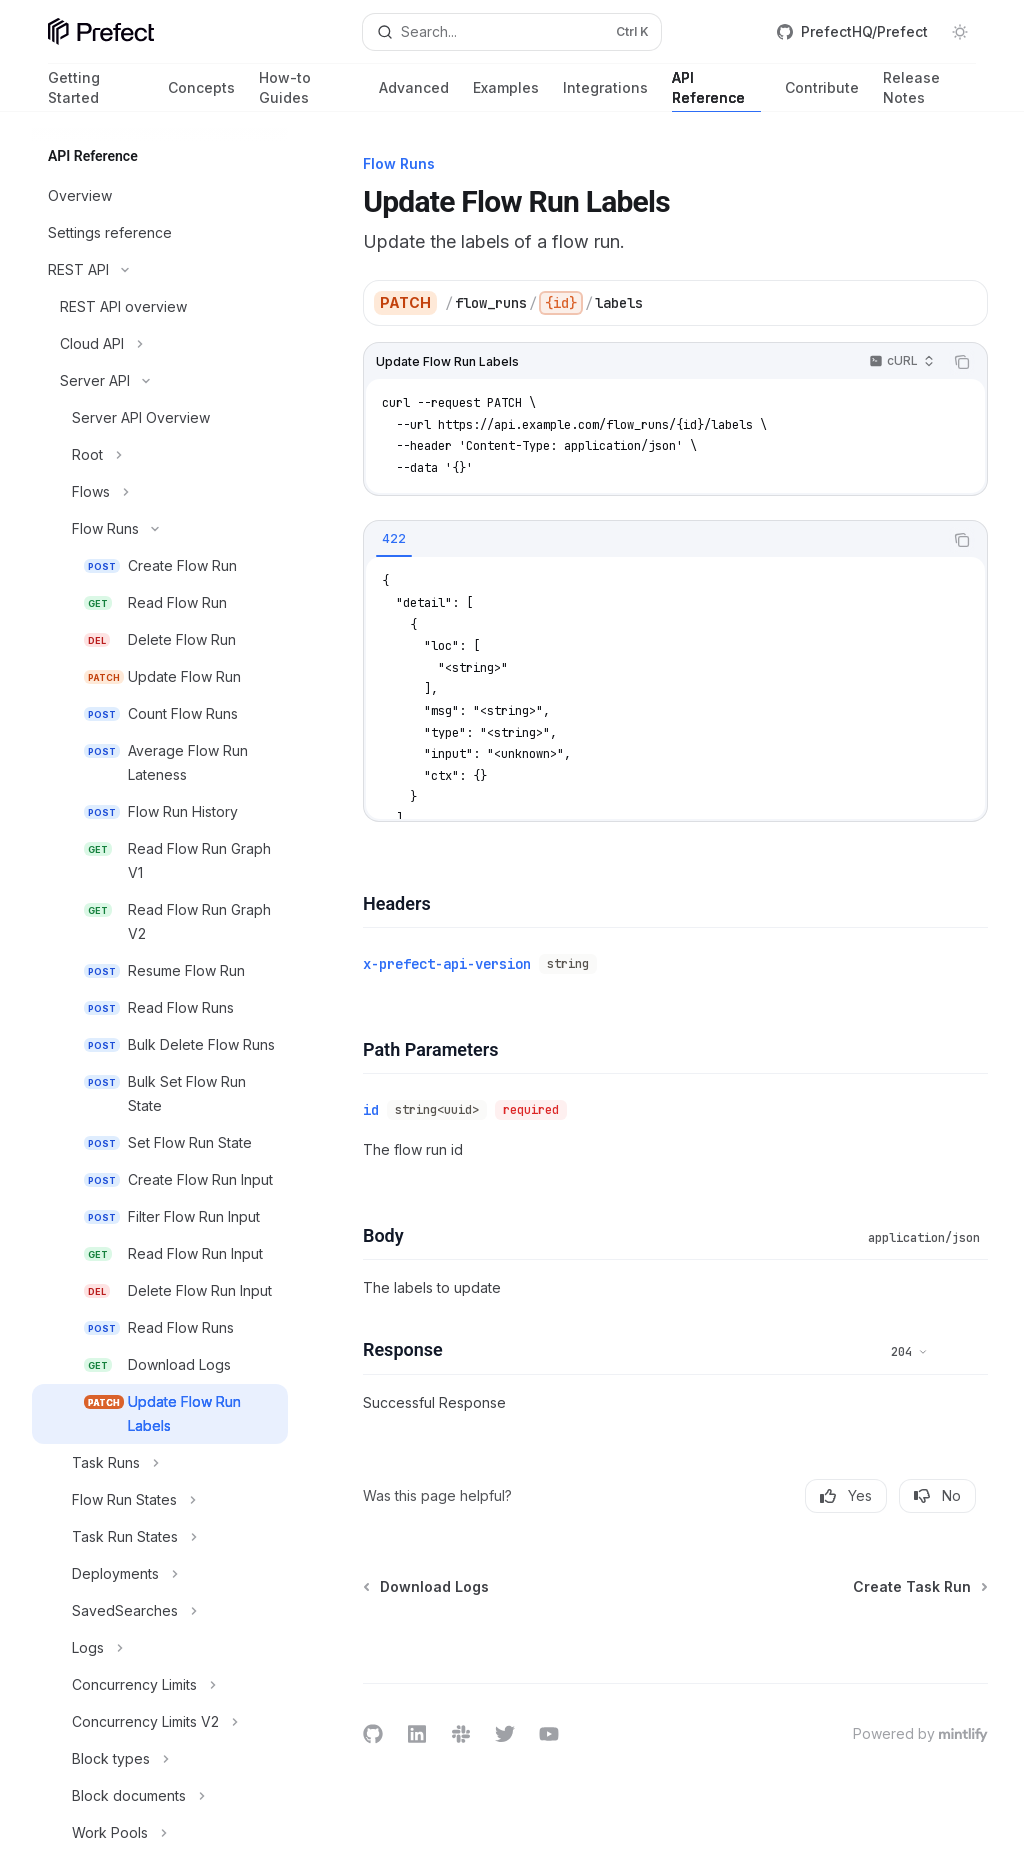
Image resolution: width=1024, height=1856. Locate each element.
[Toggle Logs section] (160, 1648)
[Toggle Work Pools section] (160, 1833)
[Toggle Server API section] (160, 381)
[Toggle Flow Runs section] (160, 529)
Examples (506, 95)
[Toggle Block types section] (160, 1759)
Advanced (414, 95)
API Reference (716, 90)
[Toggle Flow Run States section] (160, 1500)
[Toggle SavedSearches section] (160, 1611)
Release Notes (929, 90)
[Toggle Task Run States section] (160, 1537)
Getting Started (96, 90)
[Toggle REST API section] (160, 270)
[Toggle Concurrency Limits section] (160, 1685)
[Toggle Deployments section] (160, 1574)
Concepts (201, 95)
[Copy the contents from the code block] (962, 362)
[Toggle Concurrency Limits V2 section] (160, 1722)
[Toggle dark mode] (960, 32)
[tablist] (653, 540)
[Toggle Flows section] (160, 492)
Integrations (605, 95)
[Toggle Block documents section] (160, 1796)
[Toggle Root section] (160, 455)
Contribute (822, 95)
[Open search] (512, 32)
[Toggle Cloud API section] (160, 344)
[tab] (394, 539)
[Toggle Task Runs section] (160, 1463)
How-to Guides (307, 90)
